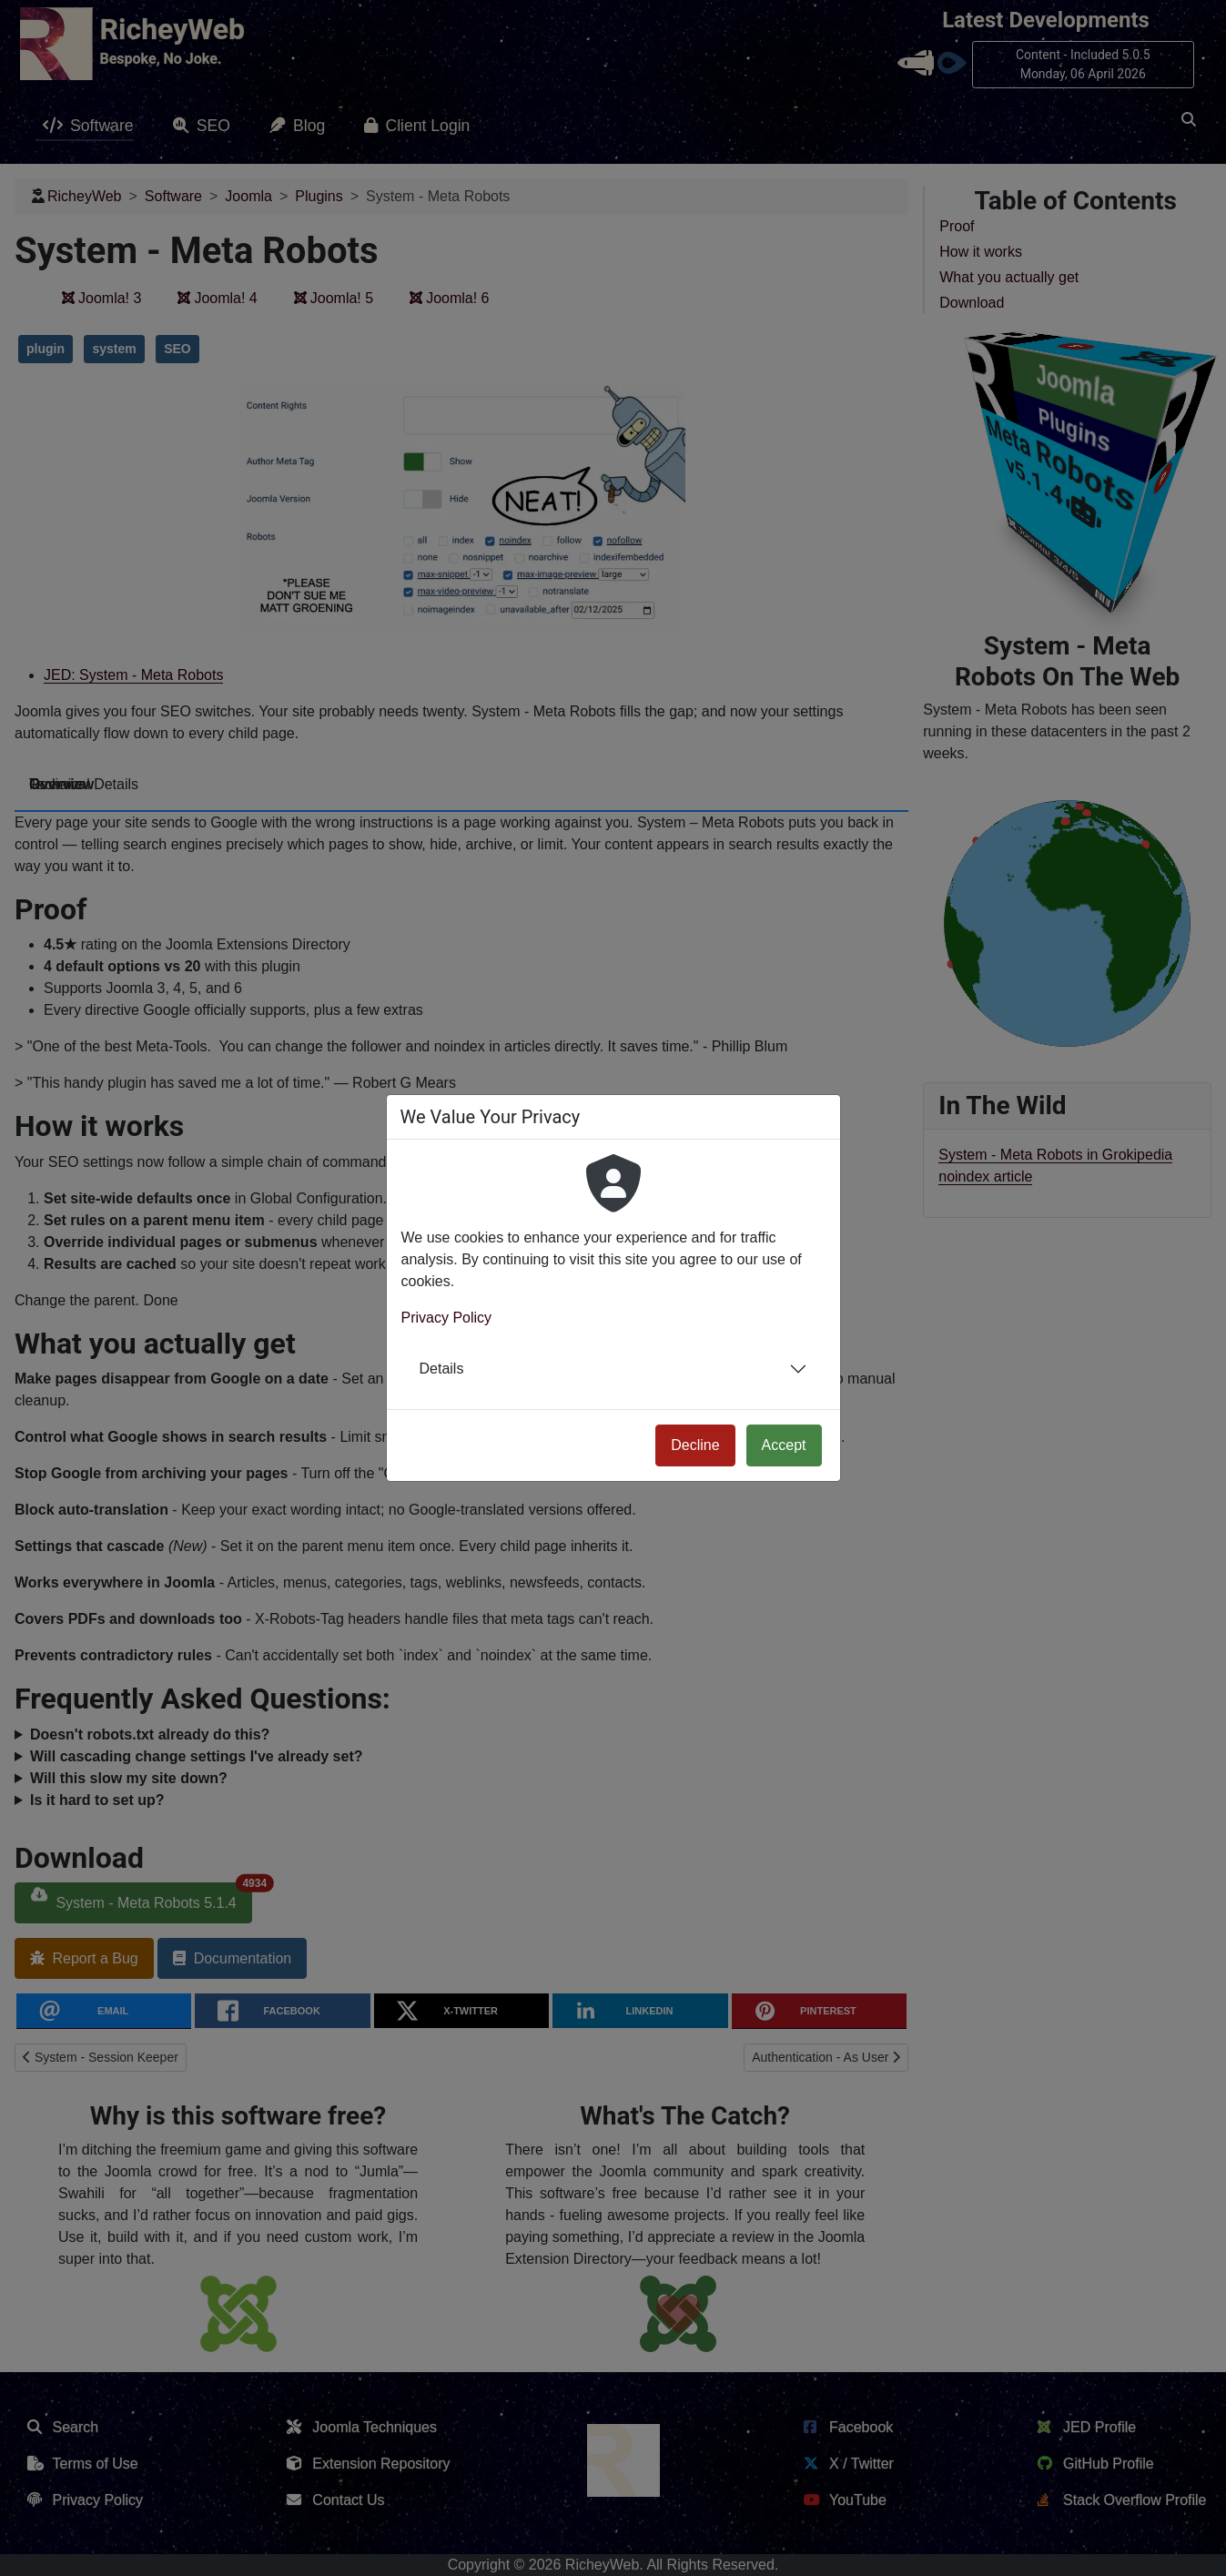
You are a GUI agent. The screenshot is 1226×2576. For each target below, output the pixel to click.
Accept (784, 1445)
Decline (695, 1445)
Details (442, 1368)
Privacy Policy (446, 1317)
